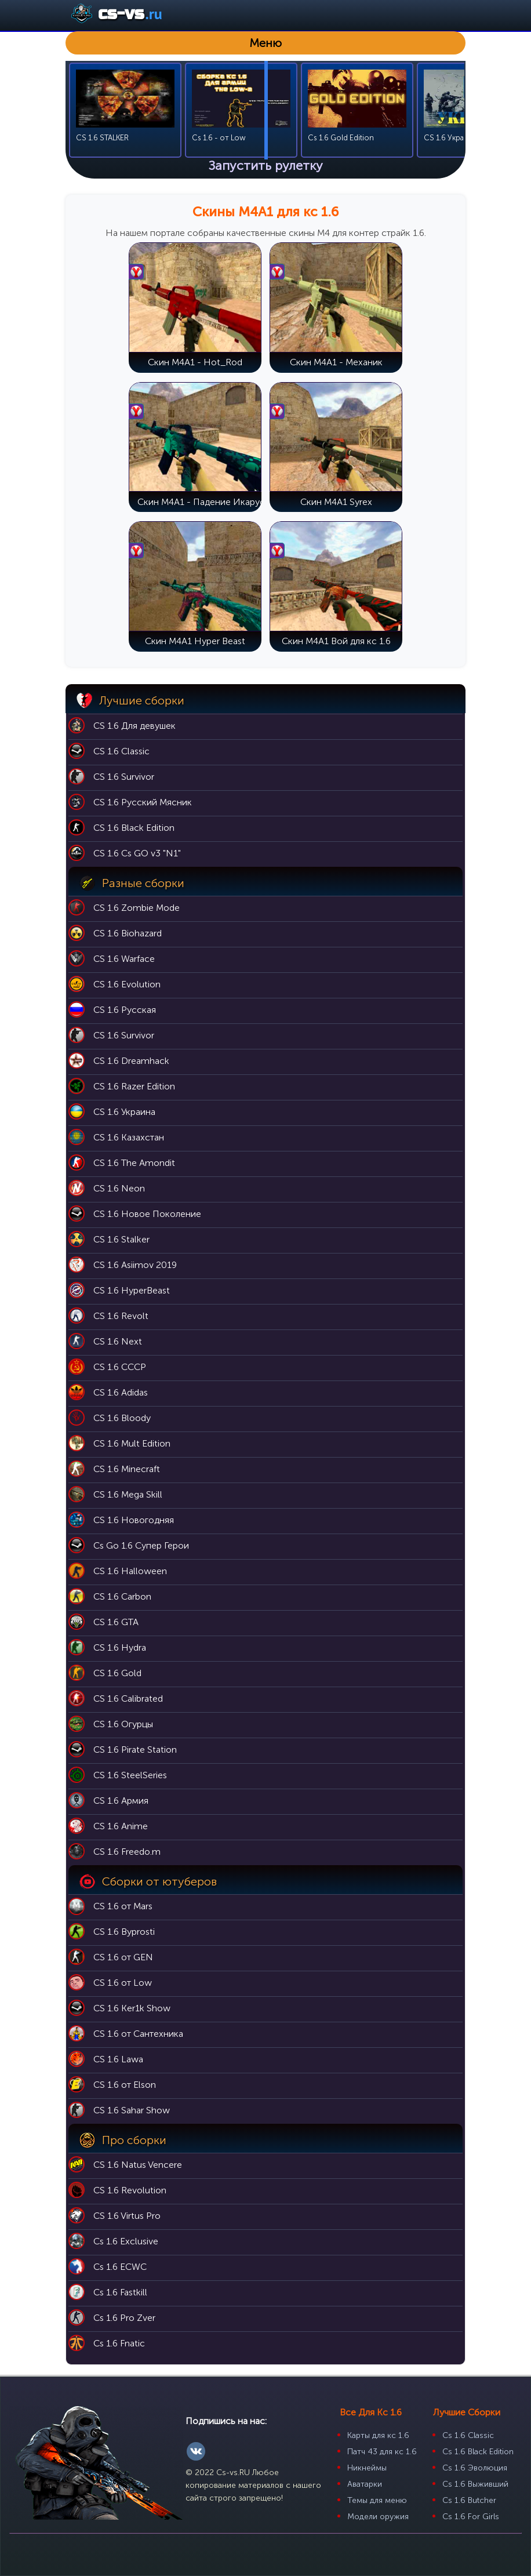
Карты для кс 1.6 (378, 2435)
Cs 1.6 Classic (468, 2435)
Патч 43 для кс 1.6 (382, 2452)
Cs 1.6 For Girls (470, 2516)
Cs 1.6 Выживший (475, 2484)
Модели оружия (378, 2516)
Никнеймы (367, 2468)
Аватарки (364, 2484)
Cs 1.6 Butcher (469, 2500)
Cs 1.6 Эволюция (474, 2468)
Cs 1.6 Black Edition (478, 2452)
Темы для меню (377, 2500)
